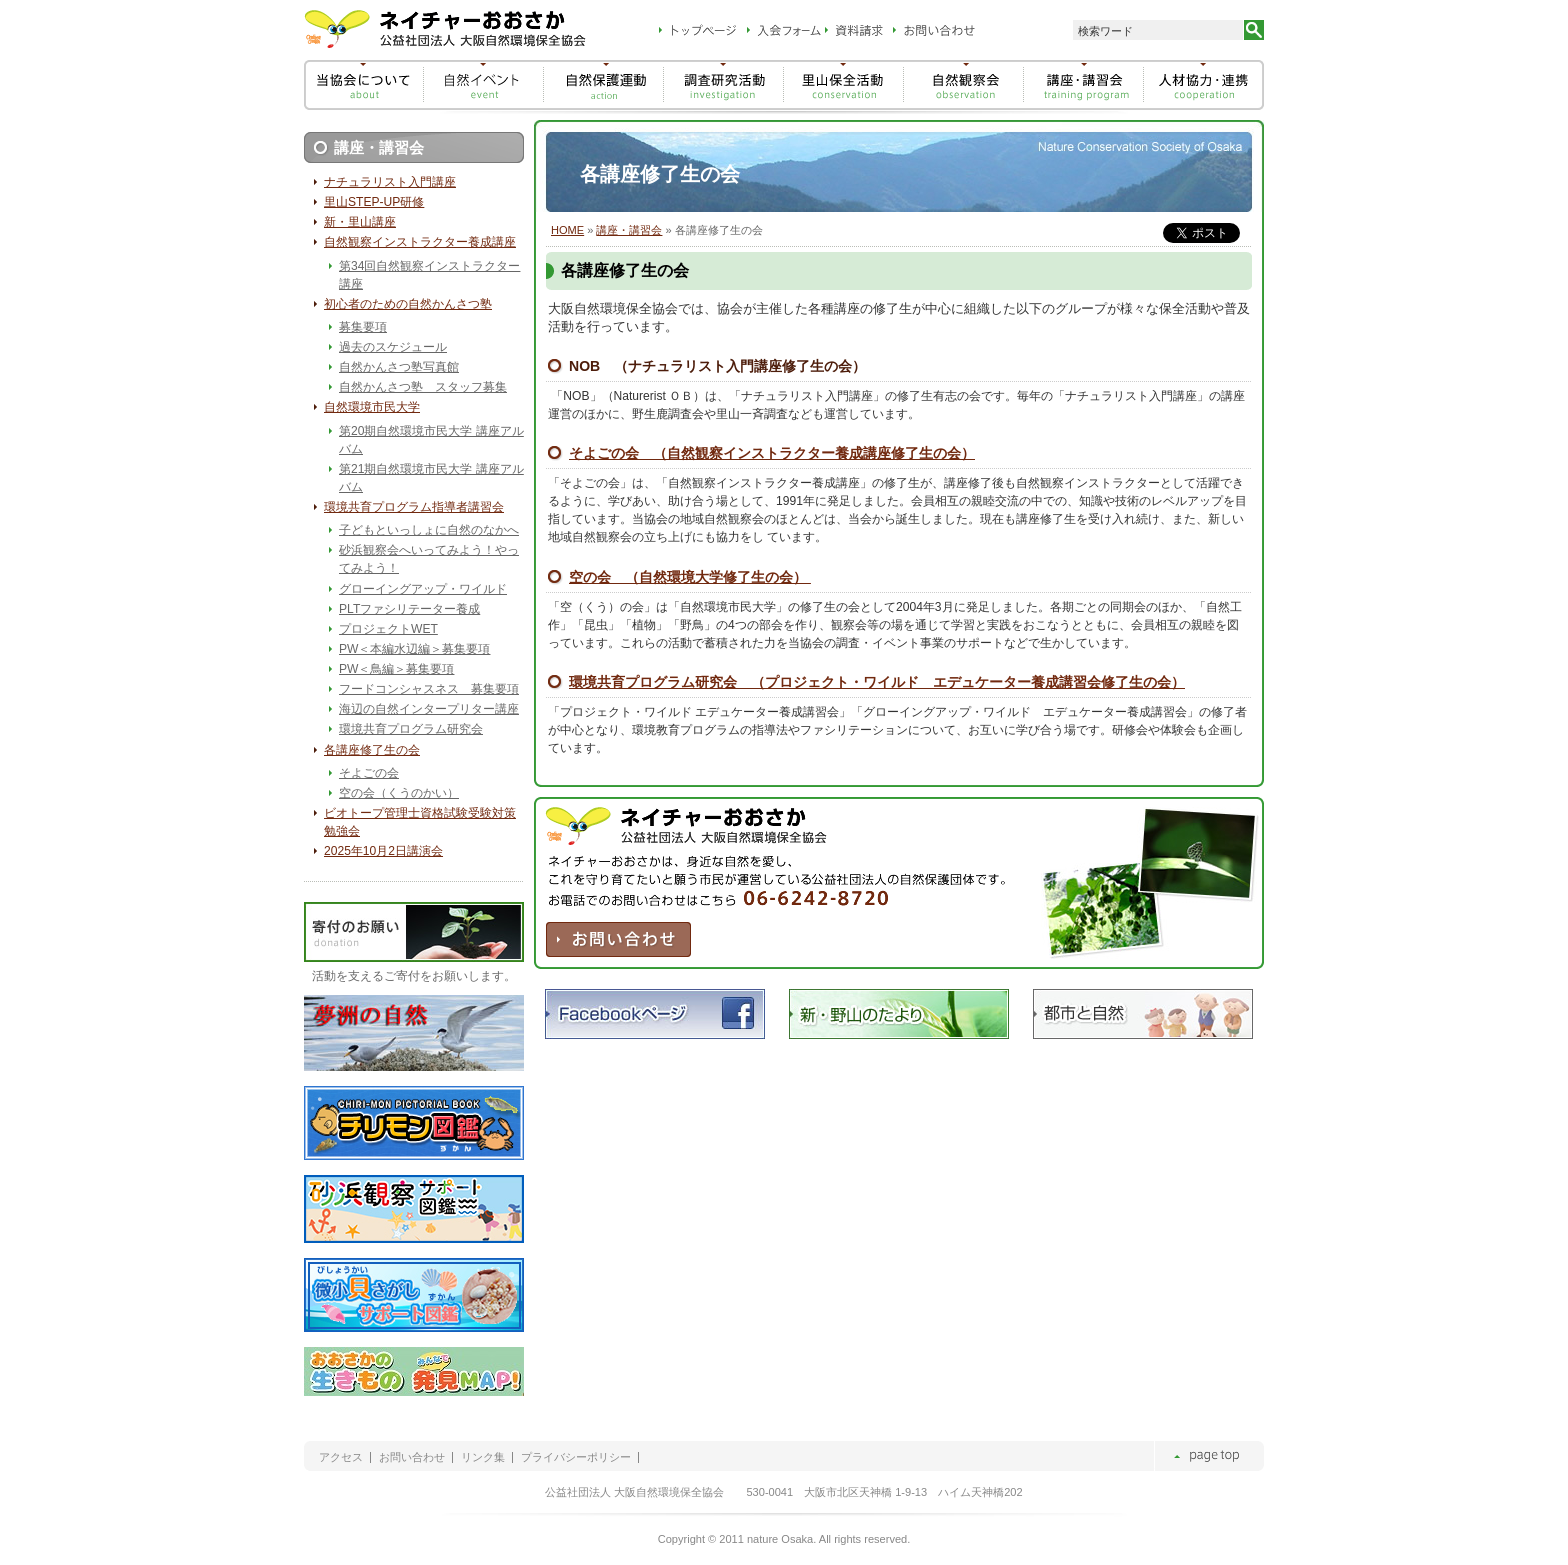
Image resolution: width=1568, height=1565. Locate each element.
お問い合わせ (412, 1457)
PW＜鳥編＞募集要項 (396, 669)
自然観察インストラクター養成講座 (420, 242)
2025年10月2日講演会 (383, 851)
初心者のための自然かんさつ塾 (408, 304)
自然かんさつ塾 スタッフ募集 (423, 387)
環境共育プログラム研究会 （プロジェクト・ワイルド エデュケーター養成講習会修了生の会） (877, 682)
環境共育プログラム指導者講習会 (414, 507)
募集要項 (363, 327)
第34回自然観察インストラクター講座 (429, 275)
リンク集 (483, 1457)
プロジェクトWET (388, 629)
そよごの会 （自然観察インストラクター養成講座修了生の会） (772, 453)
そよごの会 (369, 773)
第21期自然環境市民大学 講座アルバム (431, 478)
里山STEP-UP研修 (374, 202)
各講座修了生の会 (372, 750)
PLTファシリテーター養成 (409, 609)
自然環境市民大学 (372, 407)
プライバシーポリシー (576, 1457)
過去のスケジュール (393, 347)
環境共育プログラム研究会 (411, 729)
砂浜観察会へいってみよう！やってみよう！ (429, 559)
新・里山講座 (360, 222)
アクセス (341, 1457)
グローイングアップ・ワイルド (423, 589)
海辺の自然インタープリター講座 (429, 709)
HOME (567, 230)
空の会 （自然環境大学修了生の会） (690, 577)
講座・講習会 (629, 230)
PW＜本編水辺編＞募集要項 (414, 649)
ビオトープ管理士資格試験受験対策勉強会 (420, 822)
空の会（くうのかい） (399, 793)
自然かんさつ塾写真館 (399, 367)
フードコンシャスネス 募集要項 (429, 689)
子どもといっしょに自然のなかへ (429, 530)
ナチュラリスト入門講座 (390, 182)
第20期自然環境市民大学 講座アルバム (431, 440)
